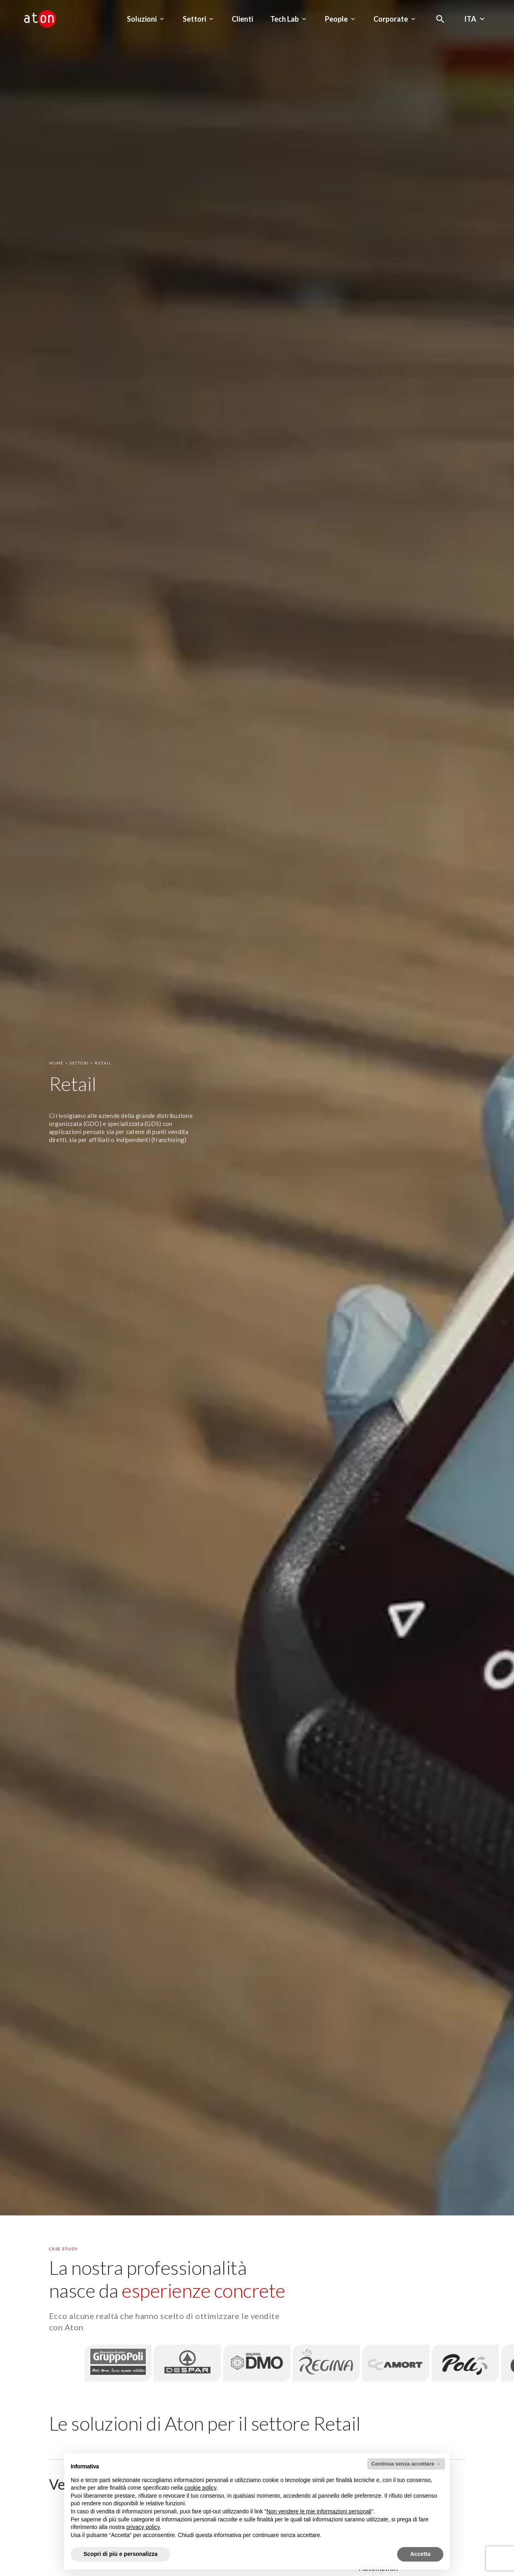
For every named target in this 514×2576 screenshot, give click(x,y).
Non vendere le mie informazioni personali (318, 2511)
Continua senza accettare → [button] (406, 2464)
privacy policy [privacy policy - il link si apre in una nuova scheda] (143, 2527)
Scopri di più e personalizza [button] (120, 2554)
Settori (79, 1063)
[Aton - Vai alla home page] (40, 19)
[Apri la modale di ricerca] (440, 19)
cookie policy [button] (200, 2487)
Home (56, 1063)
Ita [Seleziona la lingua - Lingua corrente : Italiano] (475, 18)
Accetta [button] (420, 2554)
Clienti (242, 18)
